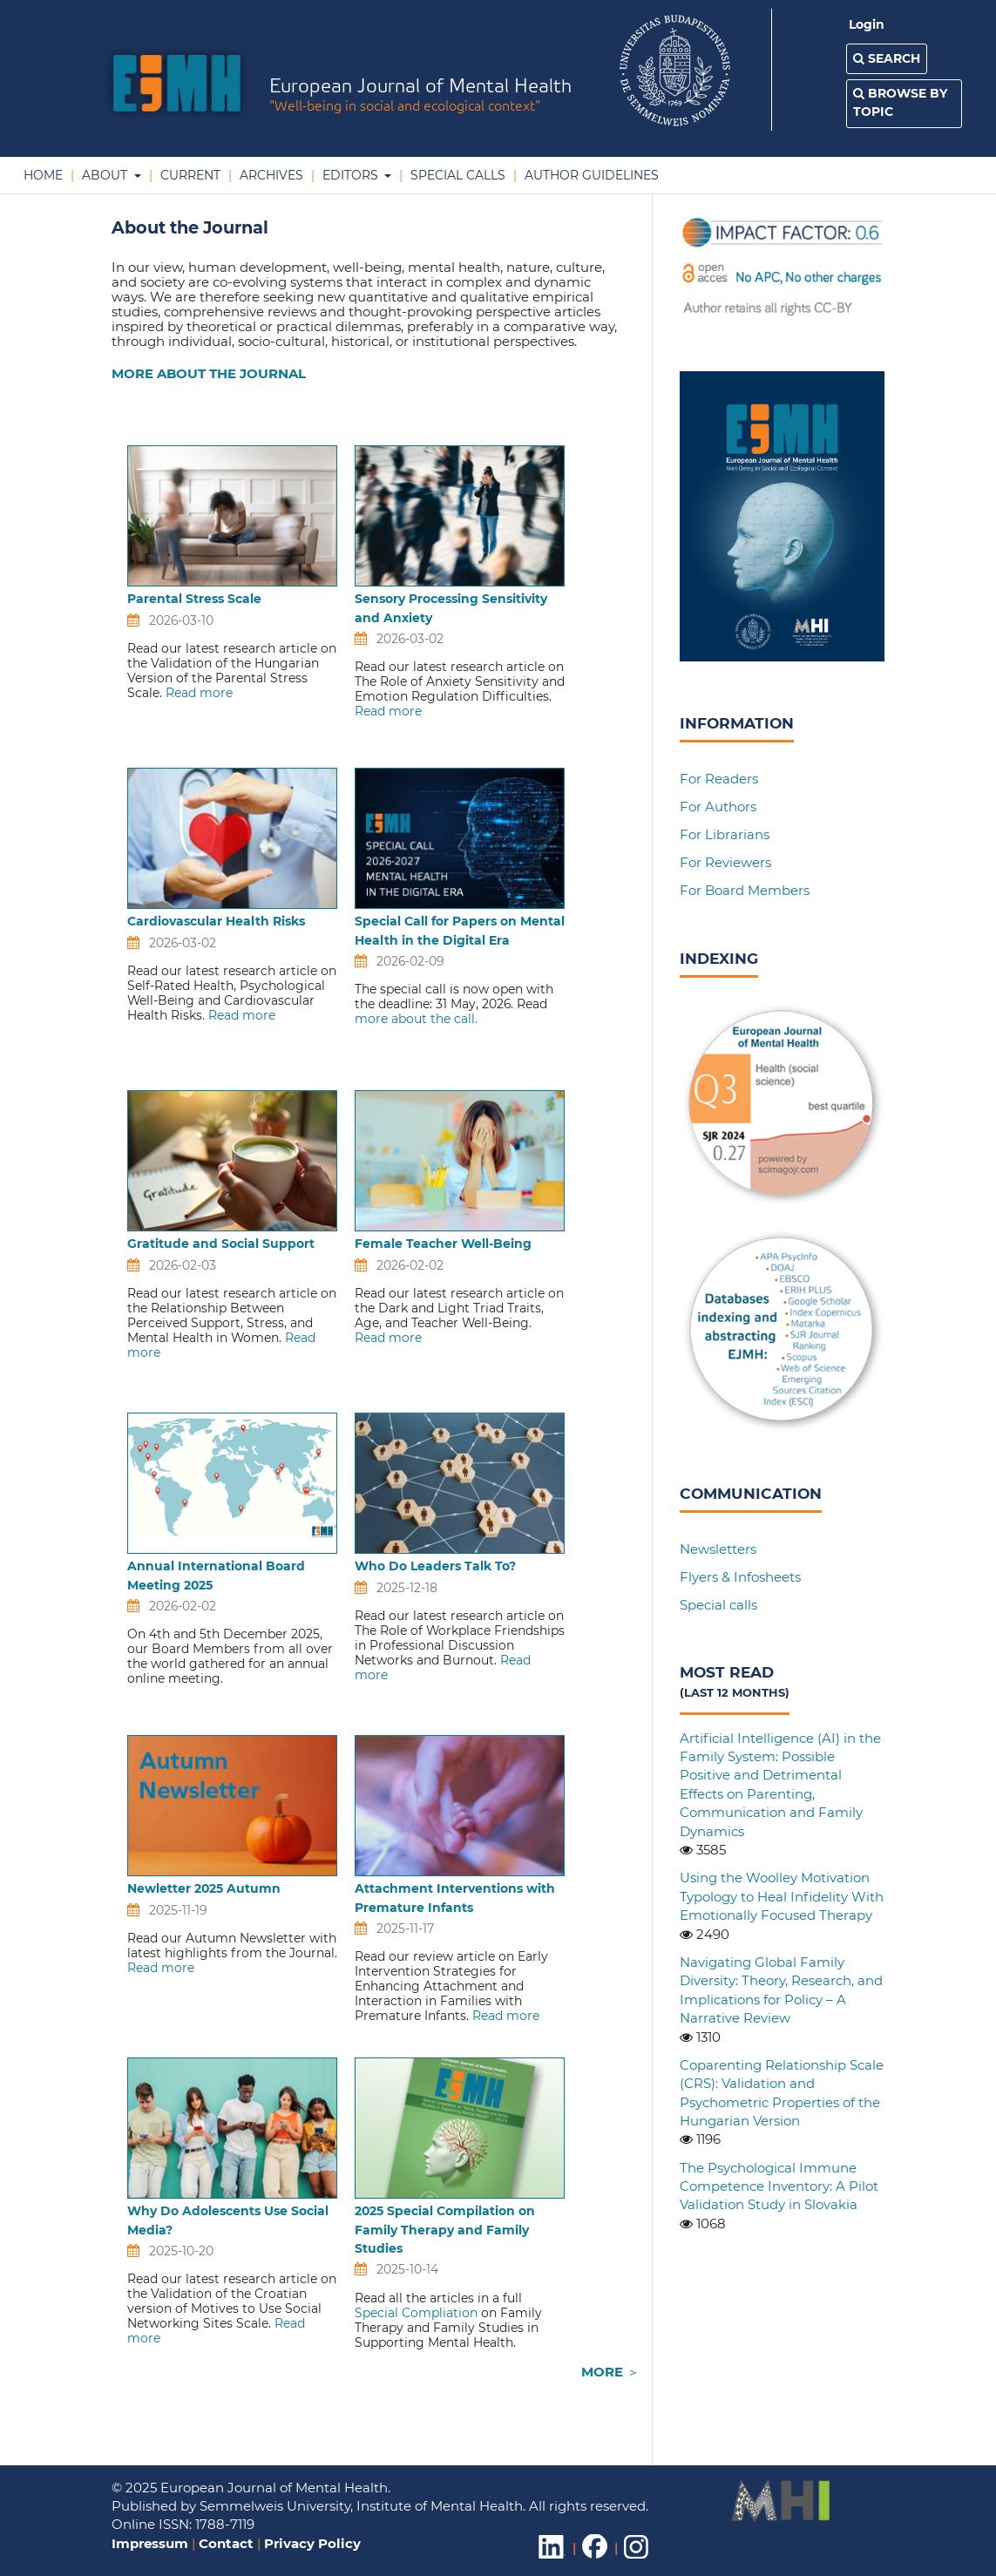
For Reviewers (725, 862)
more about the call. (416, 1019)
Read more (199, 693)
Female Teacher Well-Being (443, 1243)
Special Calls (456, 175)
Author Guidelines (590, 175)
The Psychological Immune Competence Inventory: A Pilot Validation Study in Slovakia (779, 2186)
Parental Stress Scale (194, 599)
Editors (350, 175)
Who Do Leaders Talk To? (435, 1566)
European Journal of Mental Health (420, 96)
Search (886, 58)
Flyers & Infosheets (740, 1577)
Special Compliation (416, 2313)
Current (188, 175)
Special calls (718, 1604)
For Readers (719, 778)
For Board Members (745, 890)
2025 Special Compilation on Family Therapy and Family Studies (445, 2229)
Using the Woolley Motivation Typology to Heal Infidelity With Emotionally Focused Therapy (782, 1896)
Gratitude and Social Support (221, 1243)
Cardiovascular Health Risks (216, 921)
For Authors (718, 806)
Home (43, 175)
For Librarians (724, 834)
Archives (269, 175)
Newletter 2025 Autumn (204, 1888)
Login (866, 24)
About (104, 175)
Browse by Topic (900, 102)
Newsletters (718, 1549)
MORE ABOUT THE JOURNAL (209, 373)
